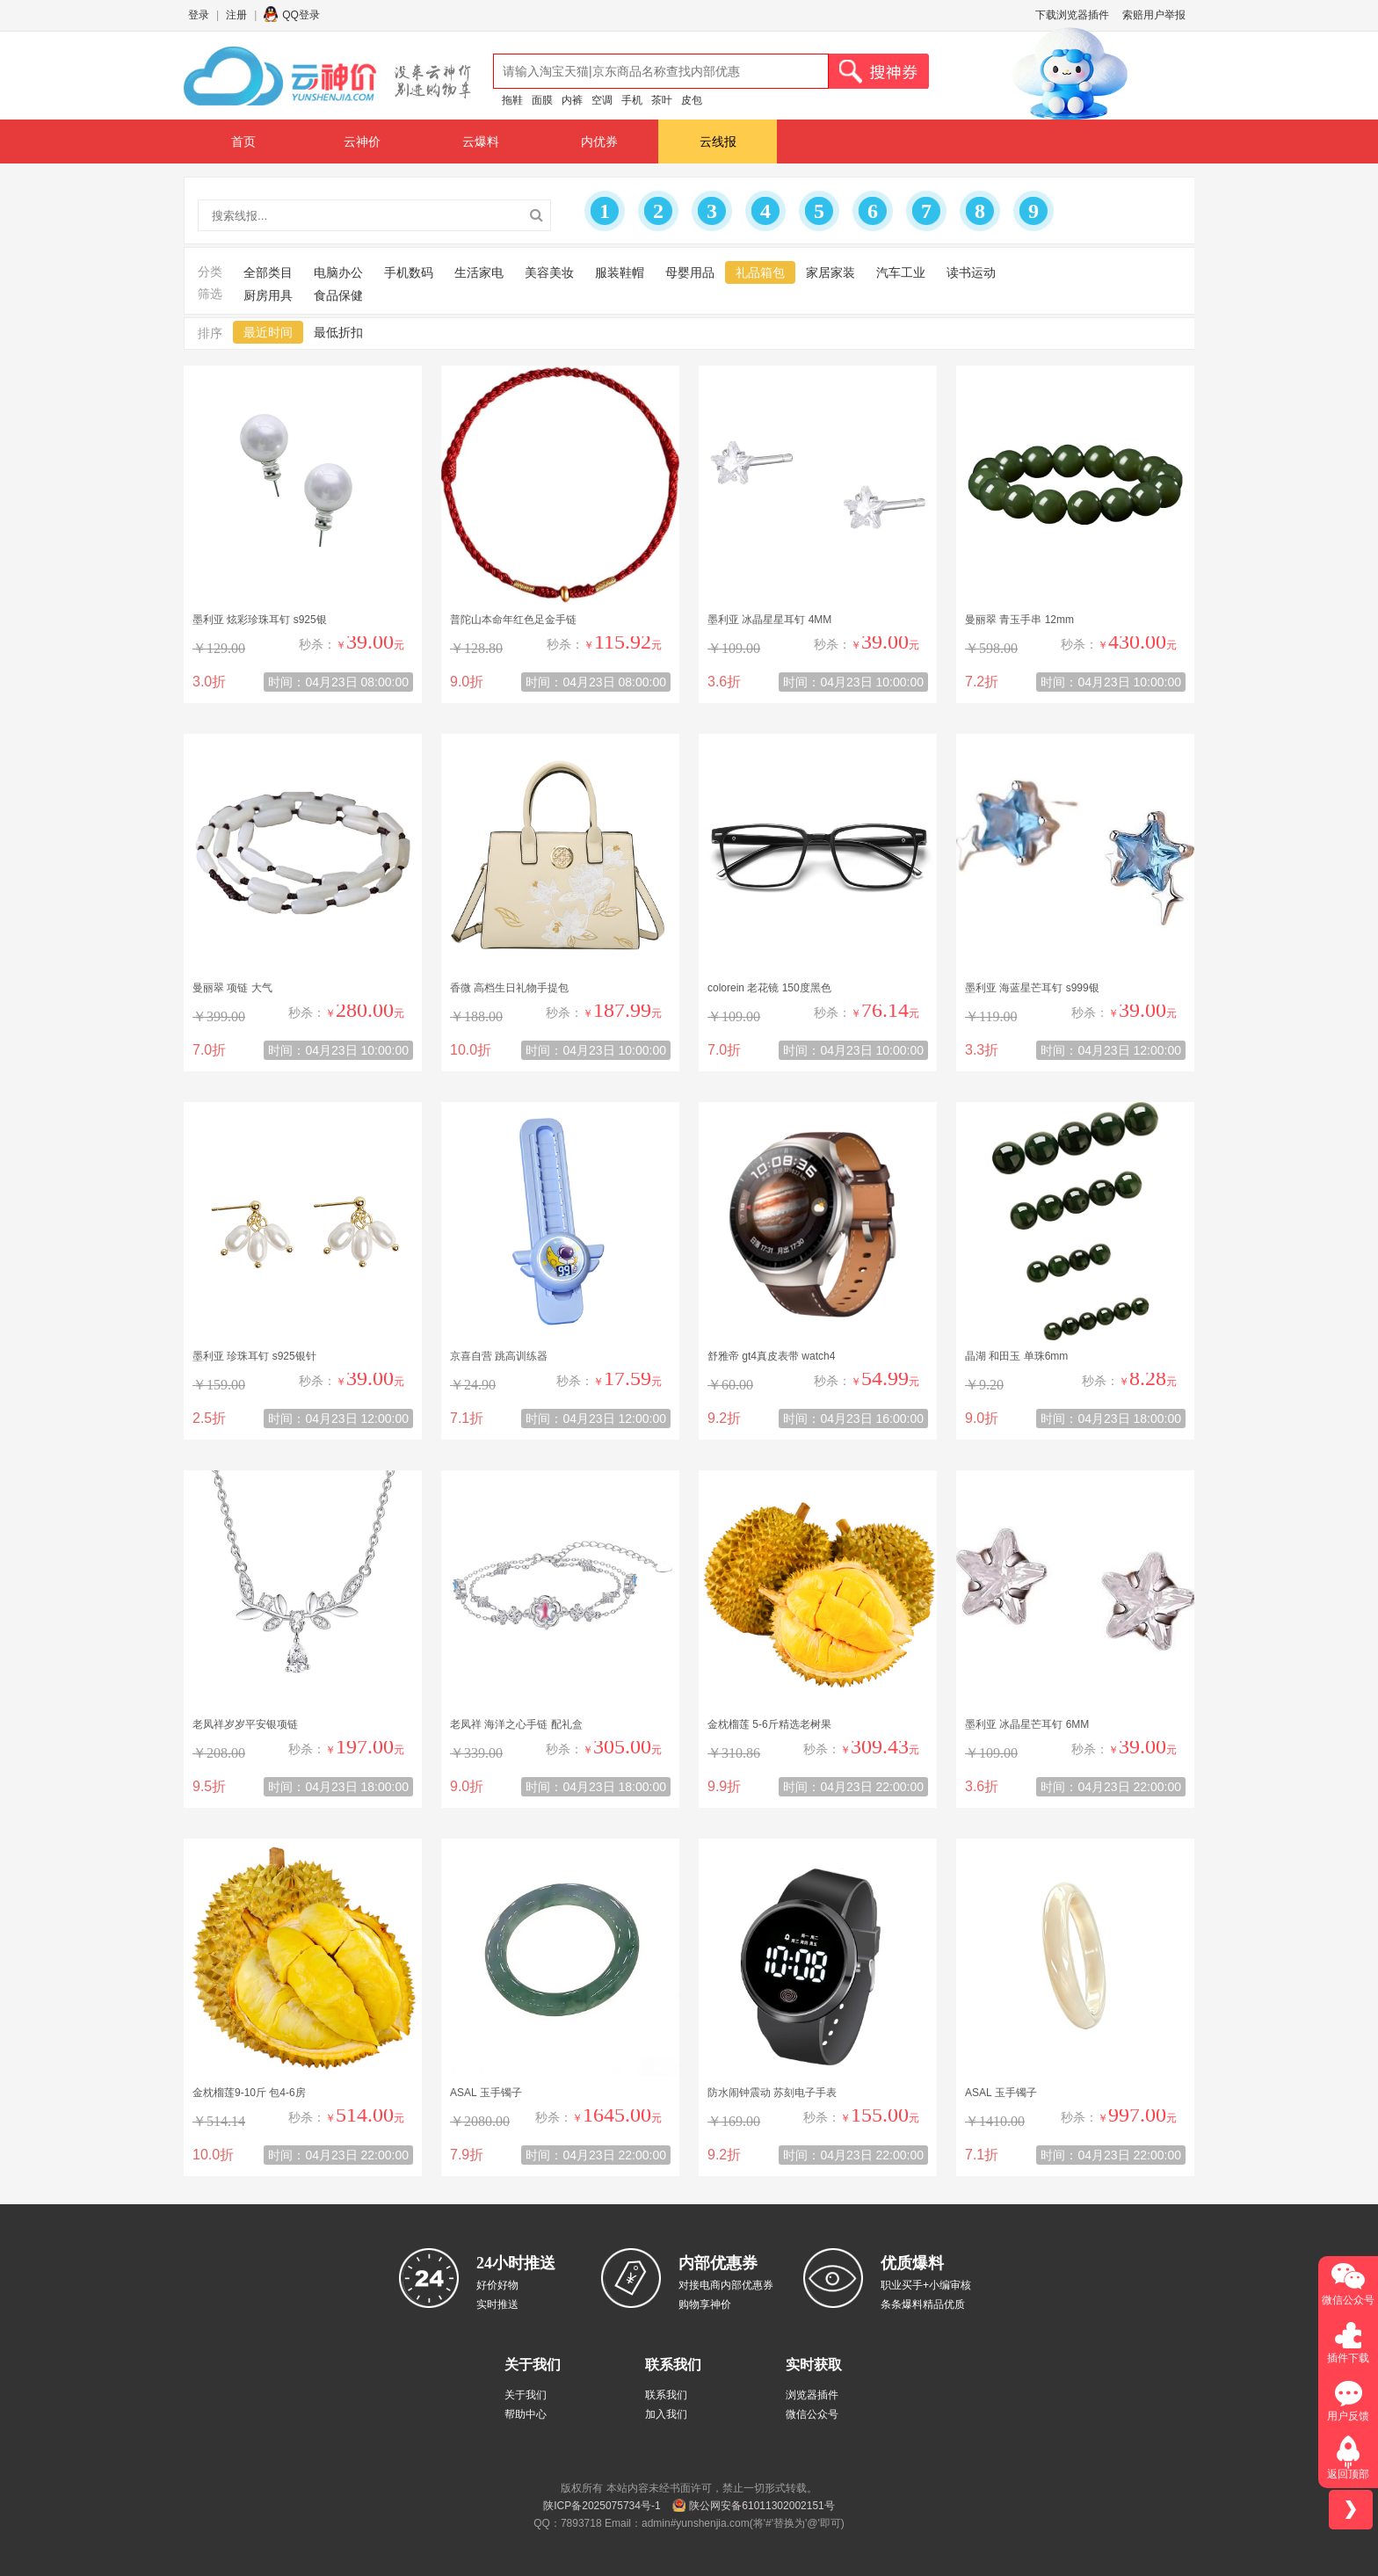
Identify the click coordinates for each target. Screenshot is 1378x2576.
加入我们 (666, 2414)
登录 (198, 15)
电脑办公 (338, 272)
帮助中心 (525, 2414)
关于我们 (525, 2395)
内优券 (599, 141)
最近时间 (268, 332)
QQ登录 (301, 15)
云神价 (362, 141)
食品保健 (338, 295)
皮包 (691, 100)
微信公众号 (812, 2414)
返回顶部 (1348, 2474)
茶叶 (661, 100)
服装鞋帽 (619, 272)
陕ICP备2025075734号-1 (601, 2506)
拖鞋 (512, 100)
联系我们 (666, 2395)
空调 (602, 100)
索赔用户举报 (1154, 15)
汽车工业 (900, 272)
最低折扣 (338, 332)
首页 (243, 141)
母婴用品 (689, 272)
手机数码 (408, 272)
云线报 (718, 141)
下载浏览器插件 (1072, 15)
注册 (236, 15)
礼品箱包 (760, 272)
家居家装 (830, 272)
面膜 (542, 100)
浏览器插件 (812, 2395)
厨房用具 (268, 295)
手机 (631, 100)
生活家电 (479, 272)
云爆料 (480, 141)
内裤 (572, 100)
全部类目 (268, 272)
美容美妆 (549, 272)
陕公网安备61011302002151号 (761, 2506)
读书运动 (971, 272)
